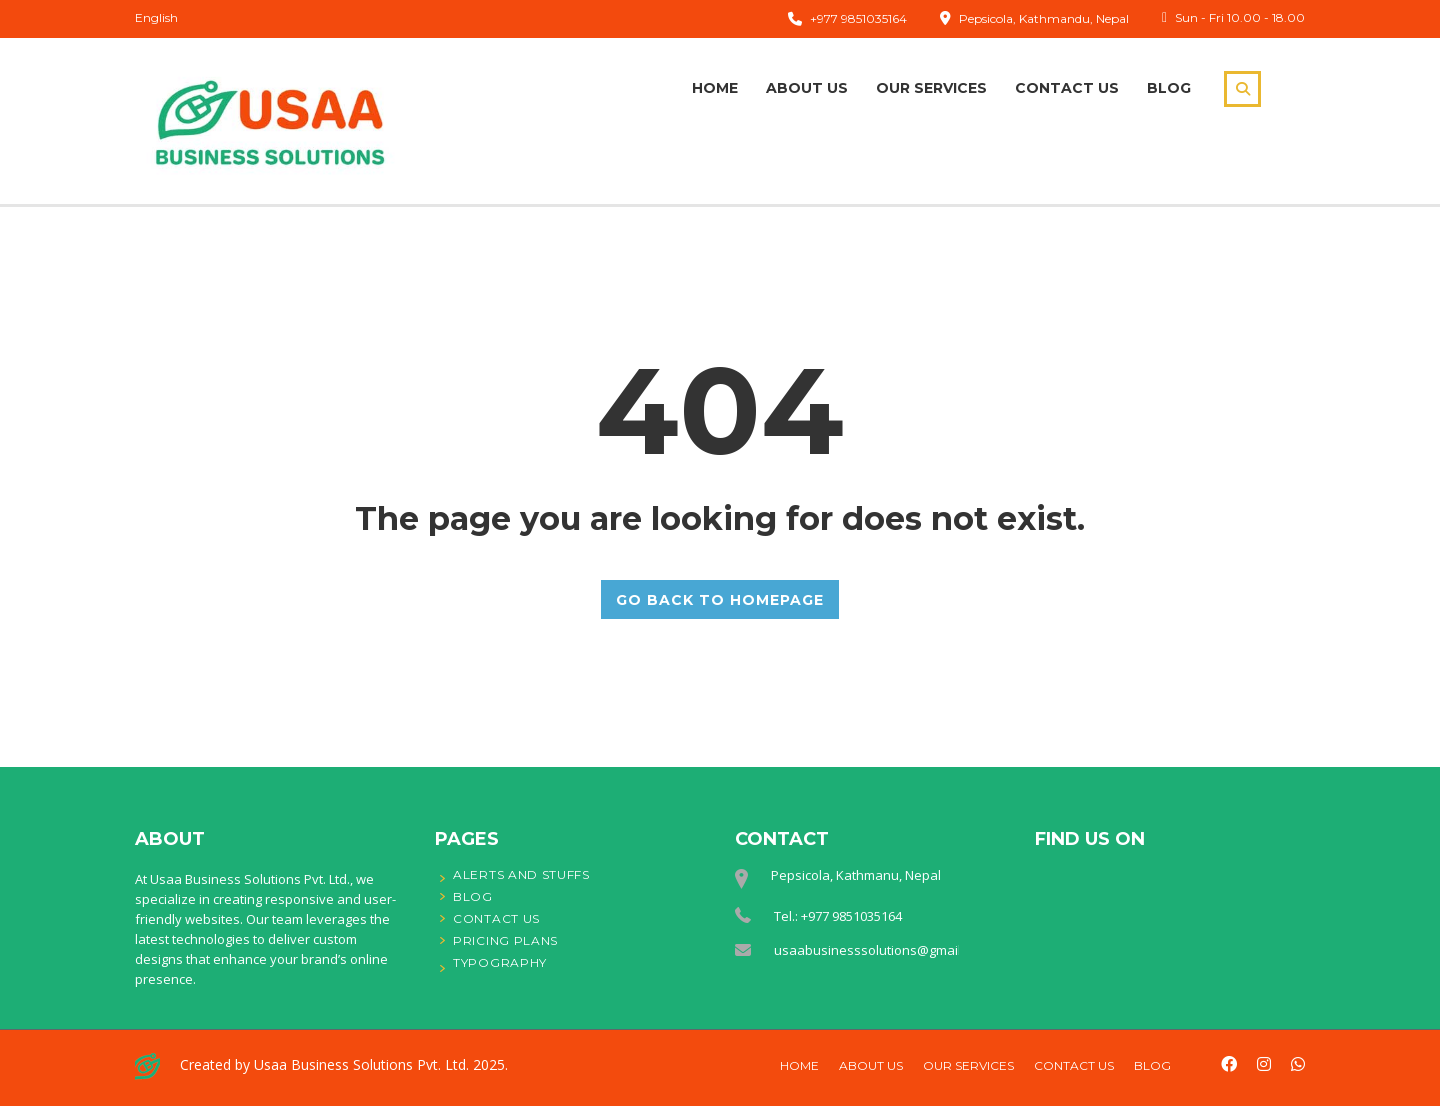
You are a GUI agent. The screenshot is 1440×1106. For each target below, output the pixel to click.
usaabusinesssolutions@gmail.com (881, 950)
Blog (1169, 88)
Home (715, 88)
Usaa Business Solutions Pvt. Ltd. (361, 1064)
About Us (807, 88)
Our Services (931, 88)
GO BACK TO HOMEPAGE (720, 599)
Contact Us (1067, 88)
